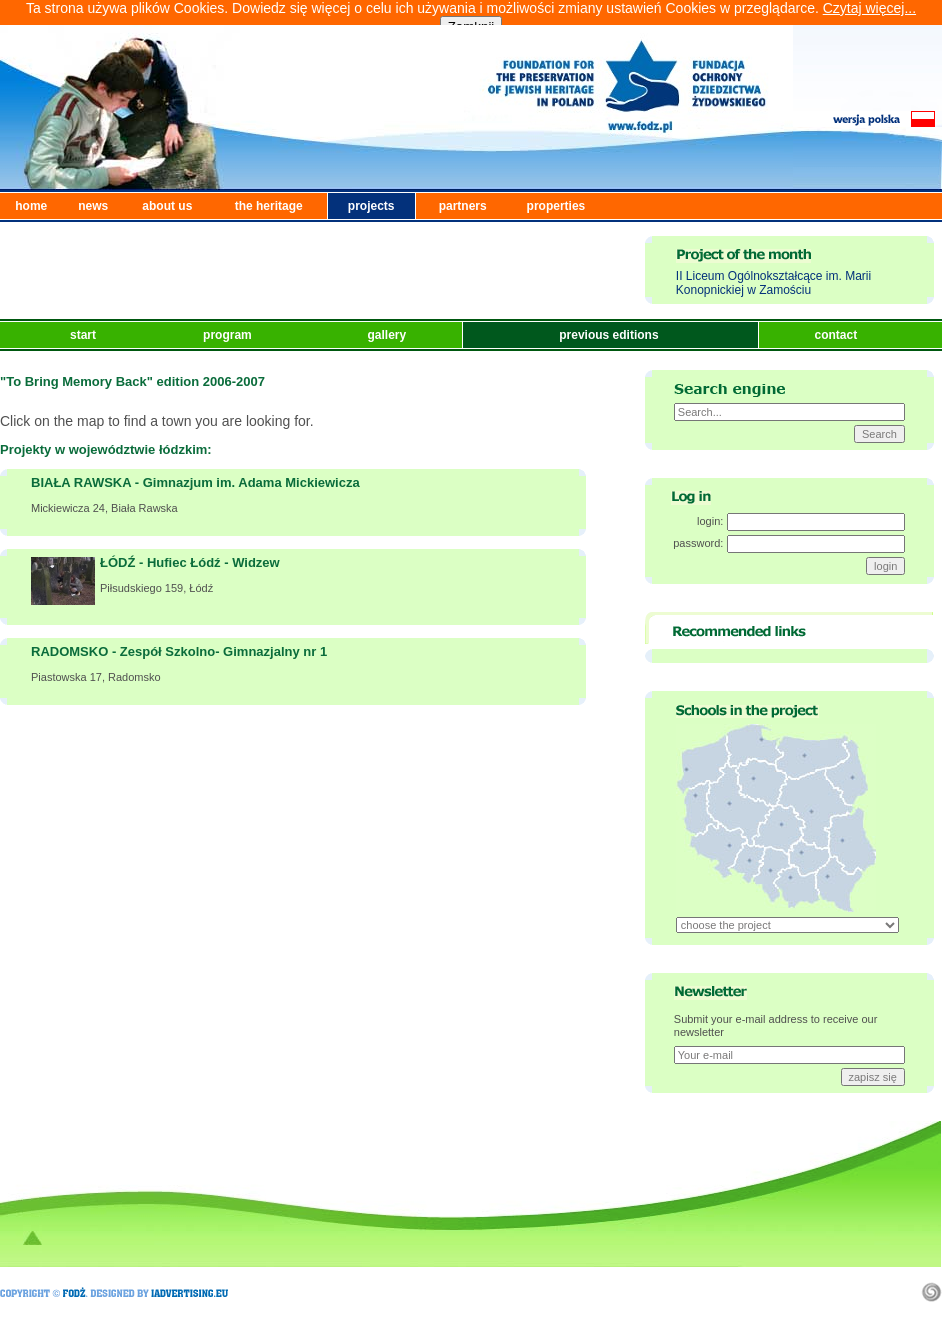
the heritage (269, 206)
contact (837, 335)
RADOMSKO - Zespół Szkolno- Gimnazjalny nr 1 (179, 651)
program (229, 335)
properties (556, 206)
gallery (388, 335)
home (31, 206)
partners (463, 206)
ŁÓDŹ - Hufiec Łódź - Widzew (190, 562)
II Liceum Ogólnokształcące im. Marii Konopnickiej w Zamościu (773, 283)
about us (167, 206)
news (93, 206)
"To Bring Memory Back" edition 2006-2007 (132, 381)
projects (371, 206)
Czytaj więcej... (869, 8)
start (84, 335)
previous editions (610, 335)
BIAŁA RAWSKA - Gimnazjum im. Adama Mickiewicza (195, 482)
